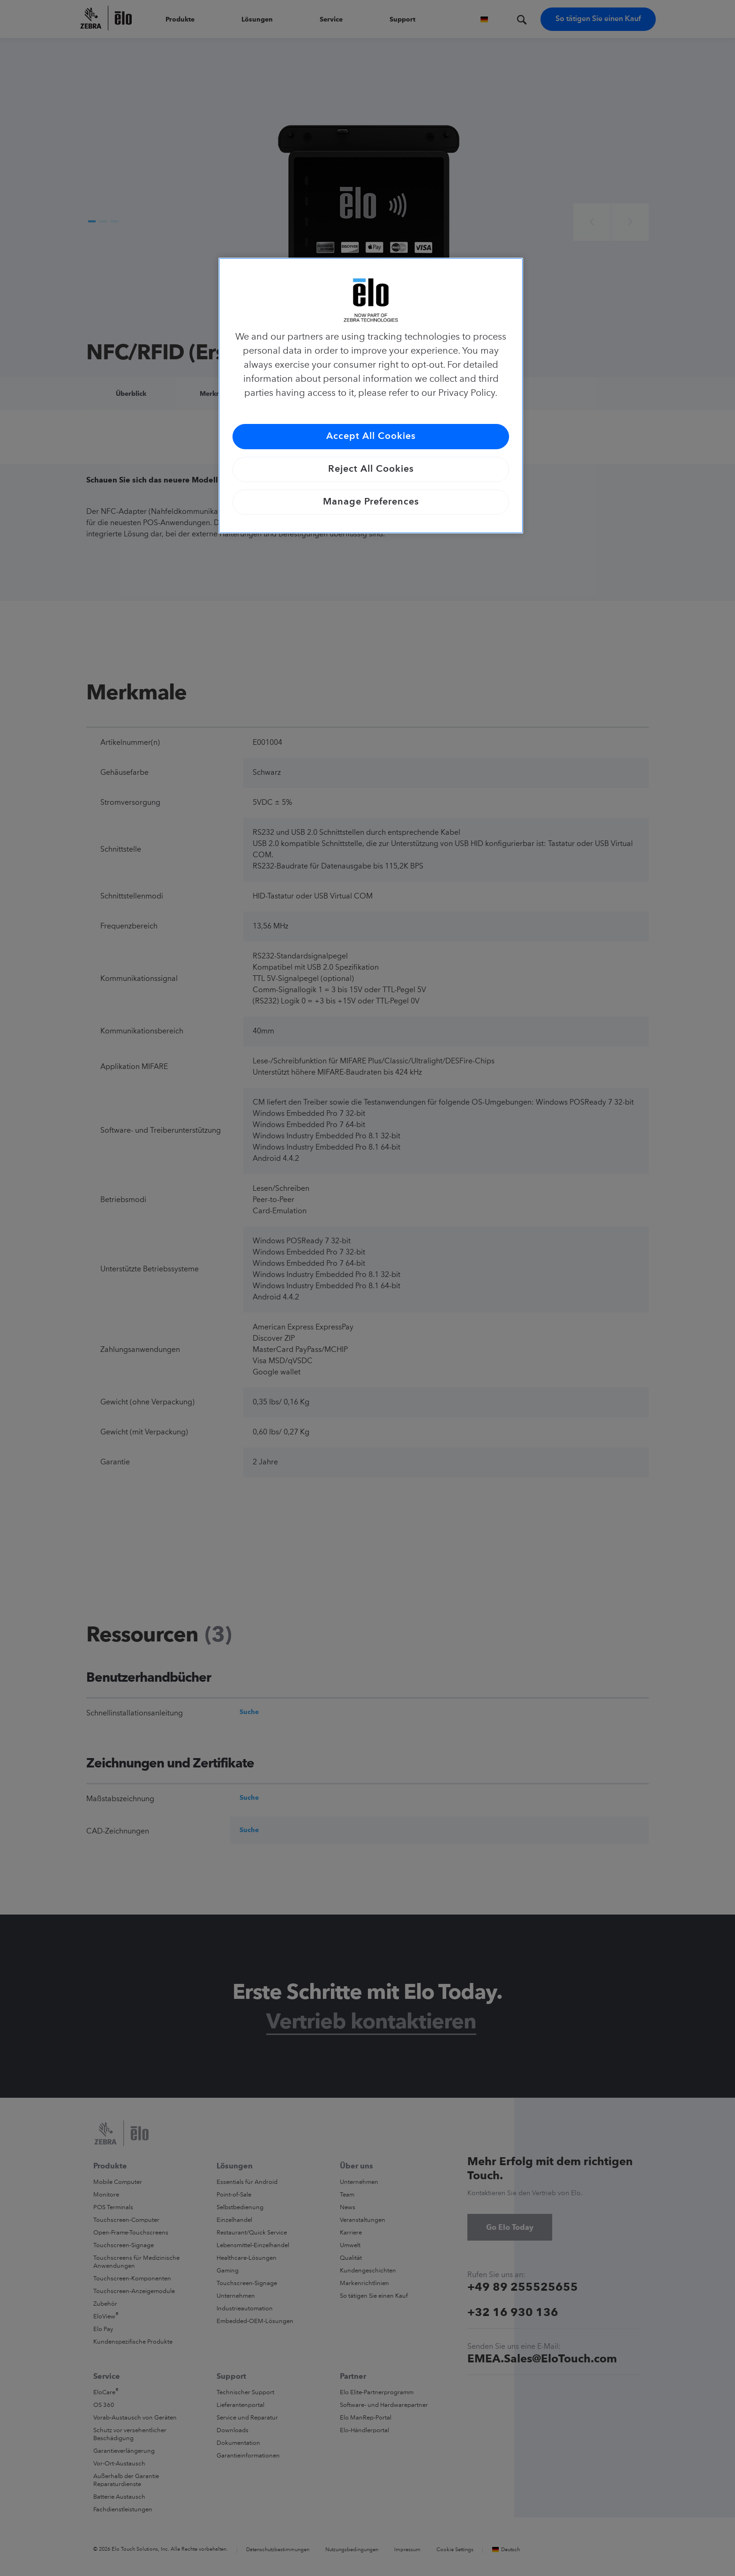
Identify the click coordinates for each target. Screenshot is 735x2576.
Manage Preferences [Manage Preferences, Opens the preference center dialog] (371, 502)
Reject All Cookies (371, 469)
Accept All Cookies (371, 436)
